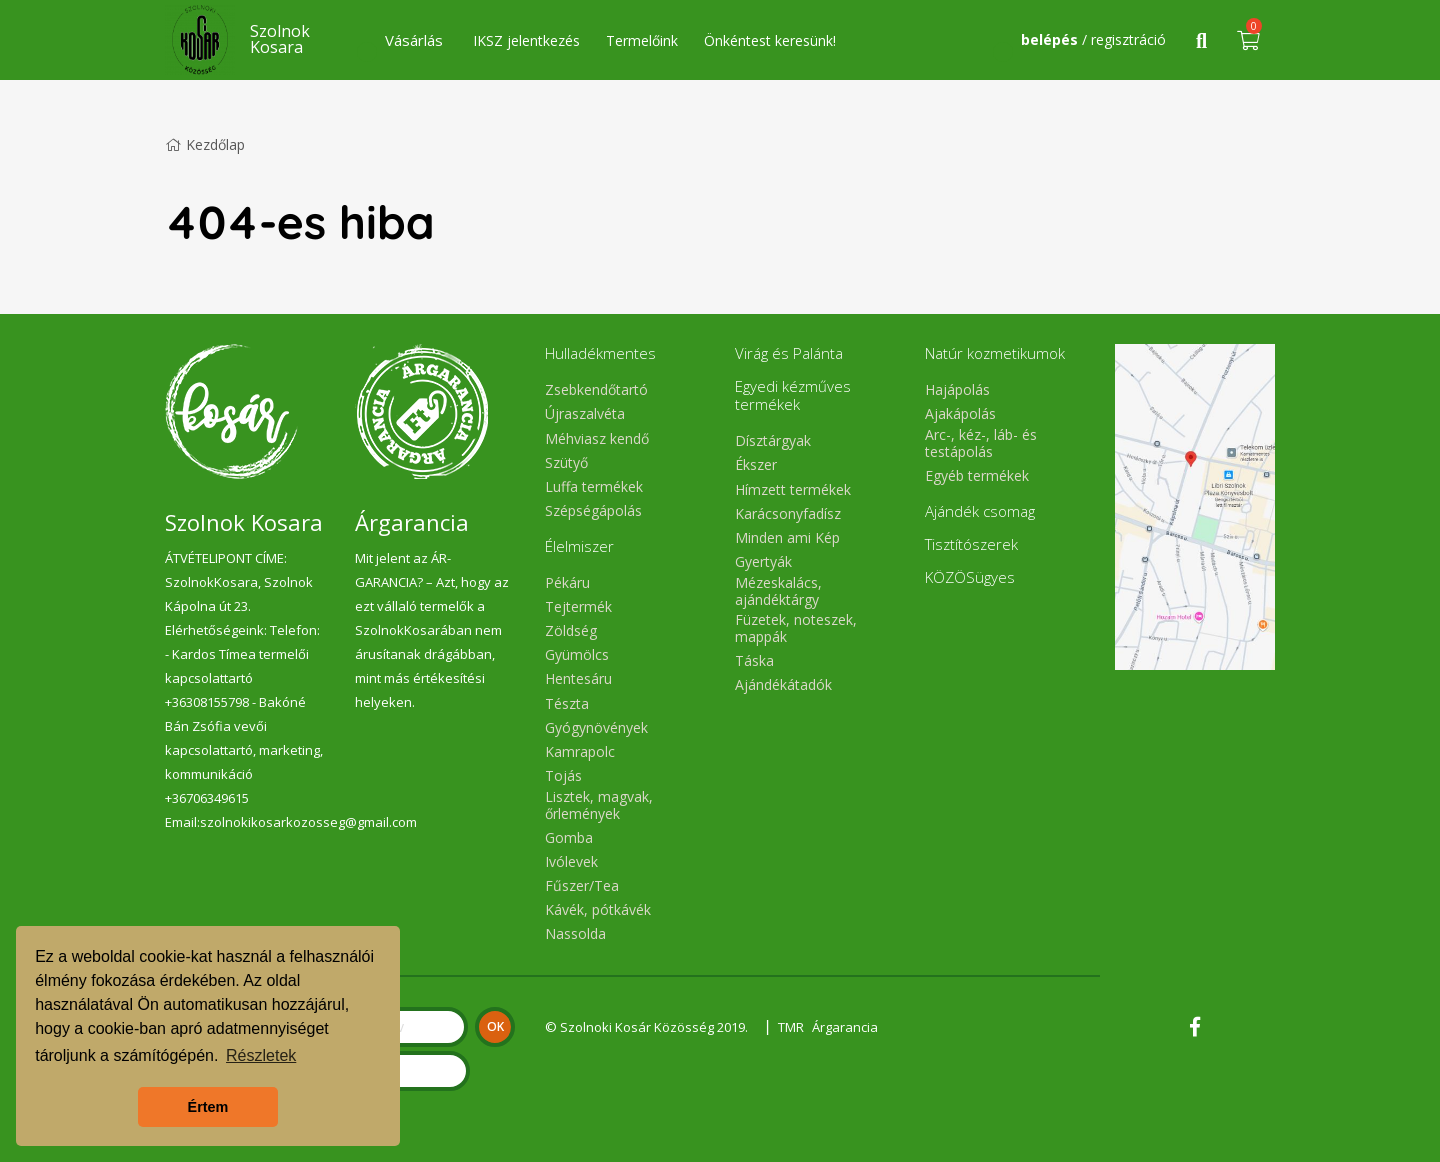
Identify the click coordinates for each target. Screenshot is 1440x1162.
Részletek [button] (261, 1055)
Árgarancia (848, 1027)
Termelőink (642, 40)
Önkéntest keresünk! (770, 40)
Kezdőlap (205, 144)
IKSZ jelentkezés (526, 40)
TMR (792, 1027)
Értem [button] (208, 1107)
